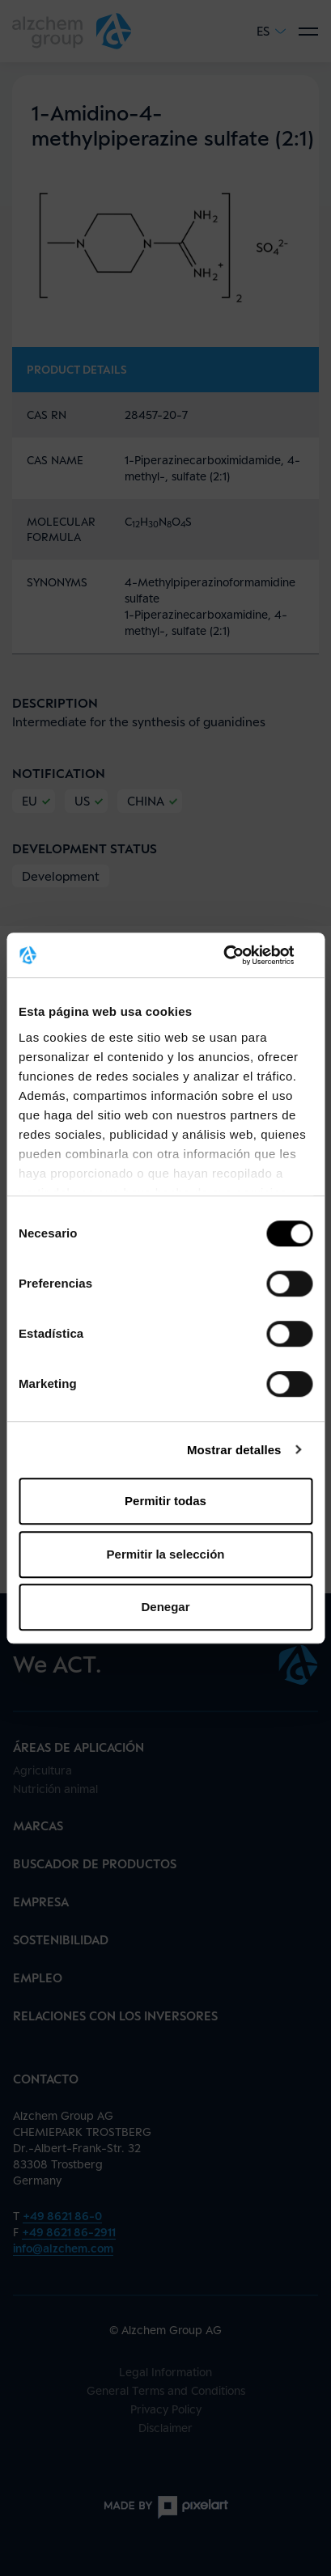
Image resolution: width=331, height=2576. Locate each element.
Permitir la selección (166, 1554)
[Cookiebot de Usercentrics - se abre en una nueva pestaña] (241, 955)
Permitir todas (165, 1501)
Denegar (165, 1607)
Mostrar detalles (234, 1450)
